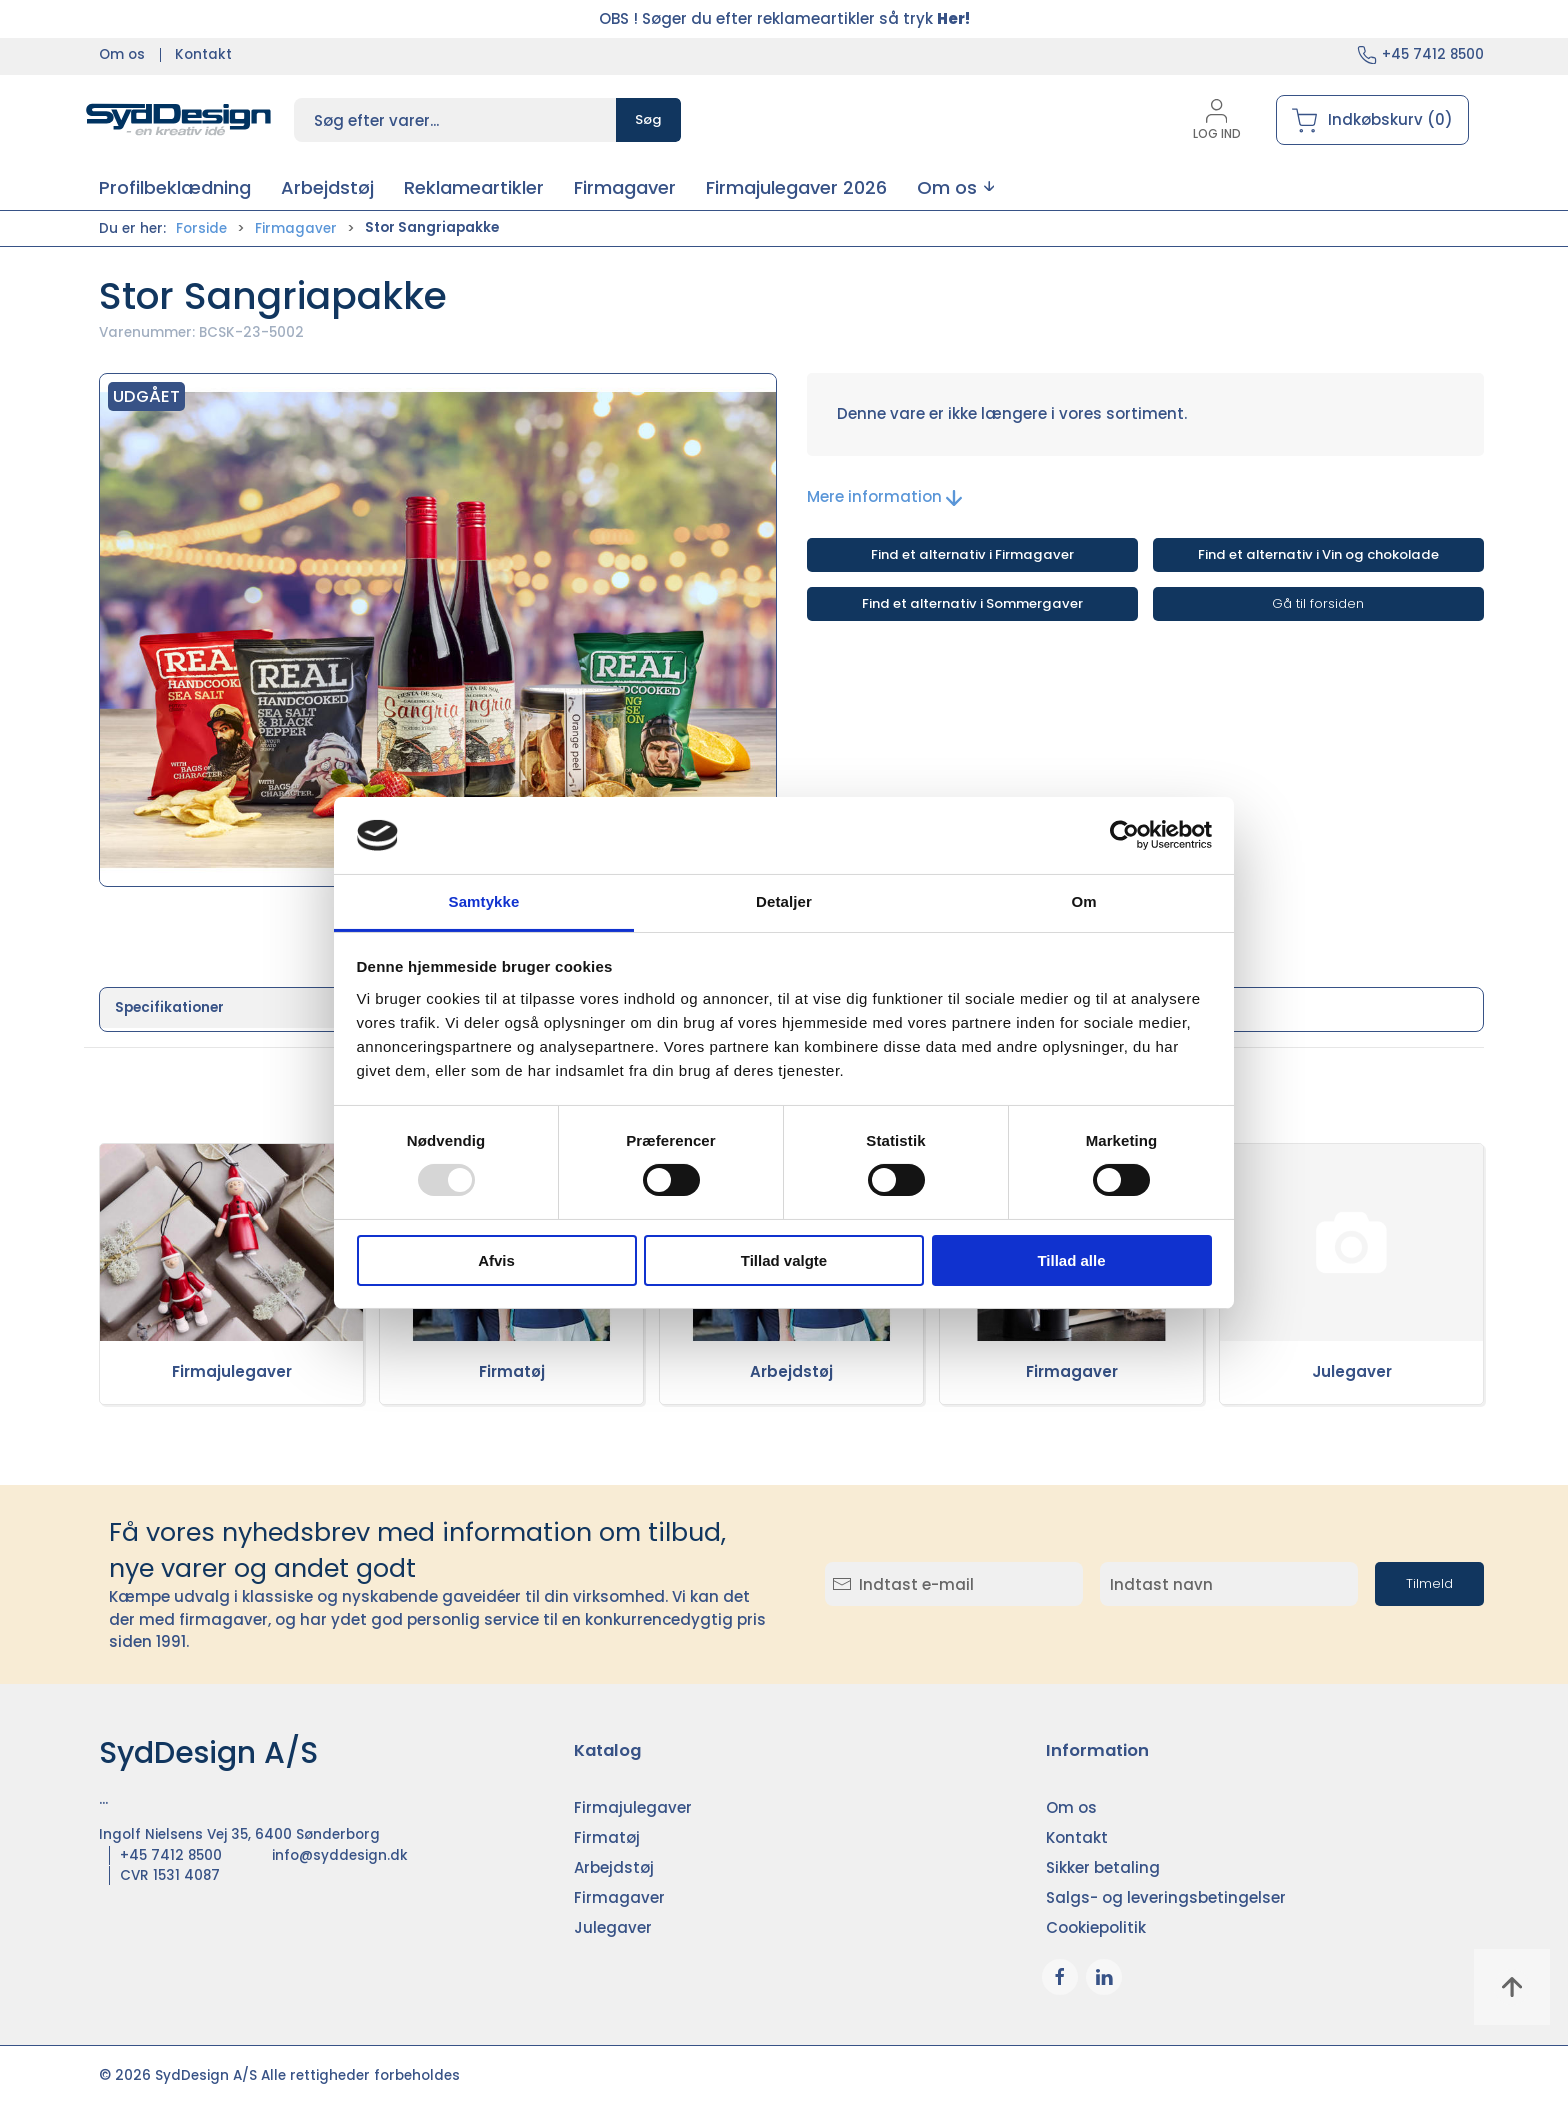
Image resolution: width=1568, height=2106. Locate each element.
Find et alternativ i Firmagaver (972, 554)
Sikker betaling (1103, 1867)
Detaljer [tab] (784, 901)
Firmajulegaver (232, 1371)
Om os (122, 54)
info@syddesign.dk (340, 1855)
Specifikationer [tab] (169, 1007)
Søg (648, 119)
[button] (955, 187)
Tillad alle (1071, 1260)
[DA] (179, 120)
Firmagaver (296, 228)
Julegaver (1352, 1371)
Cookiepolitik (1096, 1927)
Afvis (496, 1260)
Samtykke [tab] (484, 901)
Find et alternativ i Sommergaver (972, 603)
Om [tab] (1083, 901)
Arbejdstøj (791, 1371)
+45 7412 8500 (1433, 54)
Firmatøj (512, 1371)
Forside (201, 228)
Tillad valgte (784, 1260)
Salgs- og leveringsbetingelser (1166, 1897)
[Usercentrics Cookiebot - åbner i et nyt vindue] (1124, 835)
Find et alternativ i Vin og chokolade (1318, 554)
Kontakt (203, 54)
